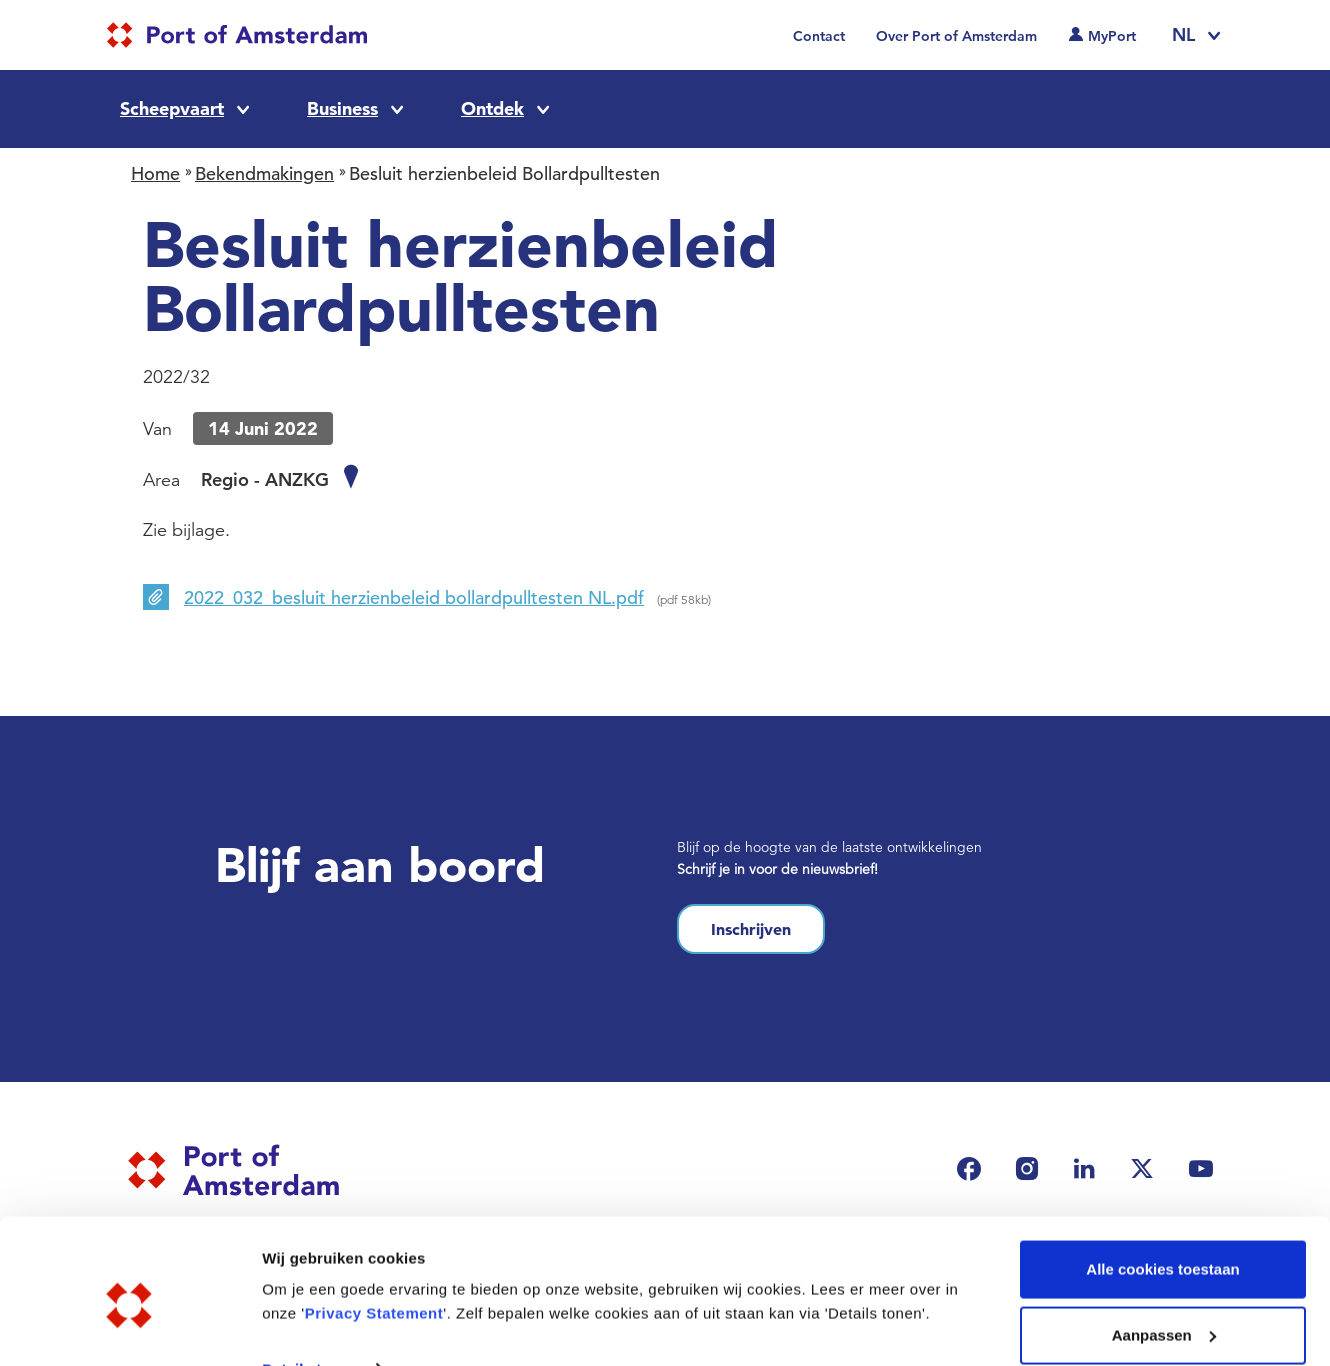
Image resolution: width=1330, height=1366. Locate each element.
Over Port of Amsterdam (956, 36)
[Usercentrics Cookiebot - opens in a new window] (129, 1327)
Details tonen (309, 1280)
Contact (819, 36)
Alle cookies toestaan (1162, 1181)
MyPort (1112, 36)
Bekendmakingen (264, 173)
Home (155, 173)
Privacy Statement (374, 1225)
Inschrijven (751, 929)
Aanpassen (1164, 1247)
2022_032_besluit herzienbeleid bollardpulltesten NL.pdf (414, 597)
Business (342, 108)
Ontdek (492, 108)
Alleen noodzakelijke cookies (1163, 1312)
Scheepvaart (172, 108)
